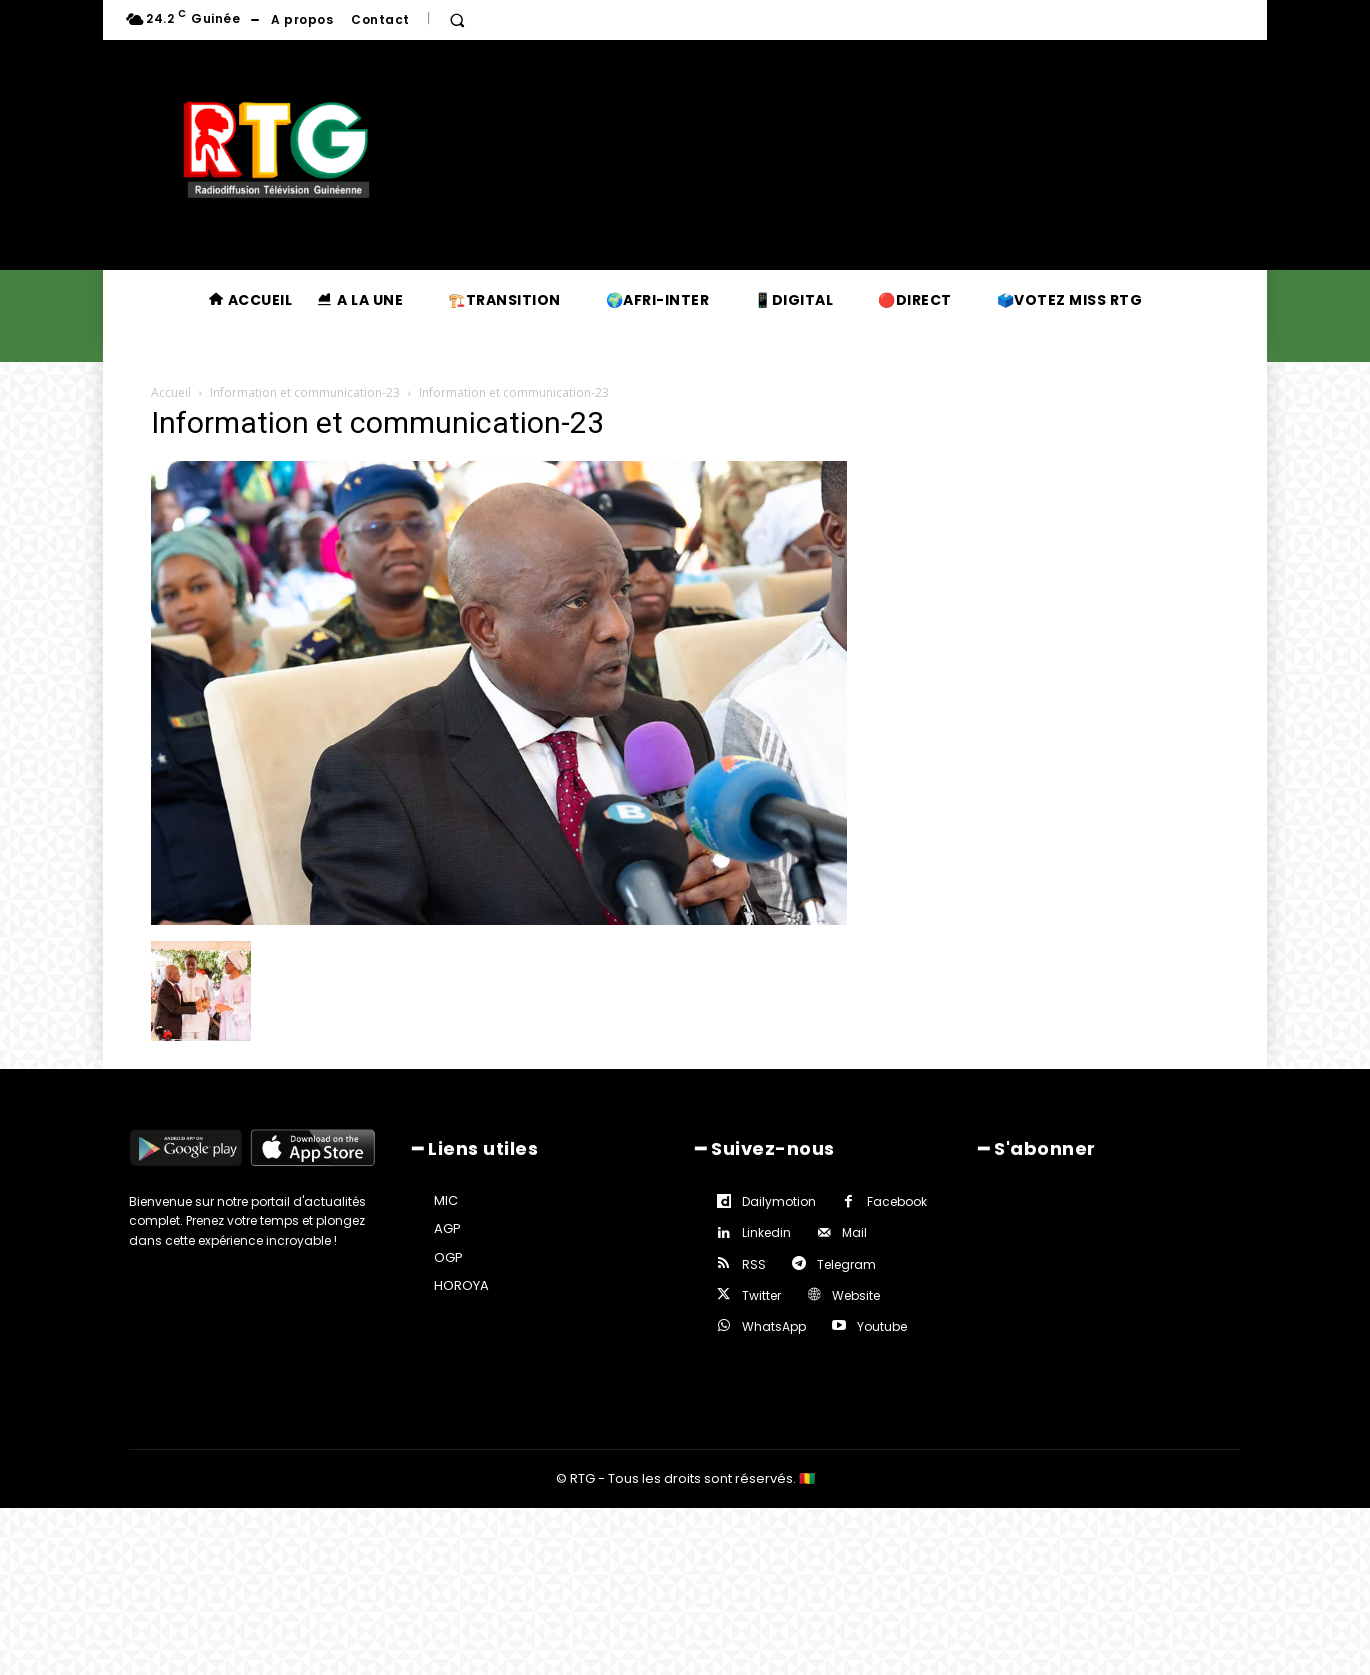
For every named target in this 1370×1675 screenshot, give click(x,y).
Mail (854, 1232)
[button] (457, 20)
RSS (754, 1264)
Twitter (761, 1295)
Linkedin (766, 1232)
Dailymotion (779, 1201)
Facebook (897, 1201)
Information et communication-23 (305, 392)
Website (856, 1295)
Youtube (882, 1326)
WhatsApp (774, 1326)
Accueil (171, 392)
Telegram (846, 1264)
